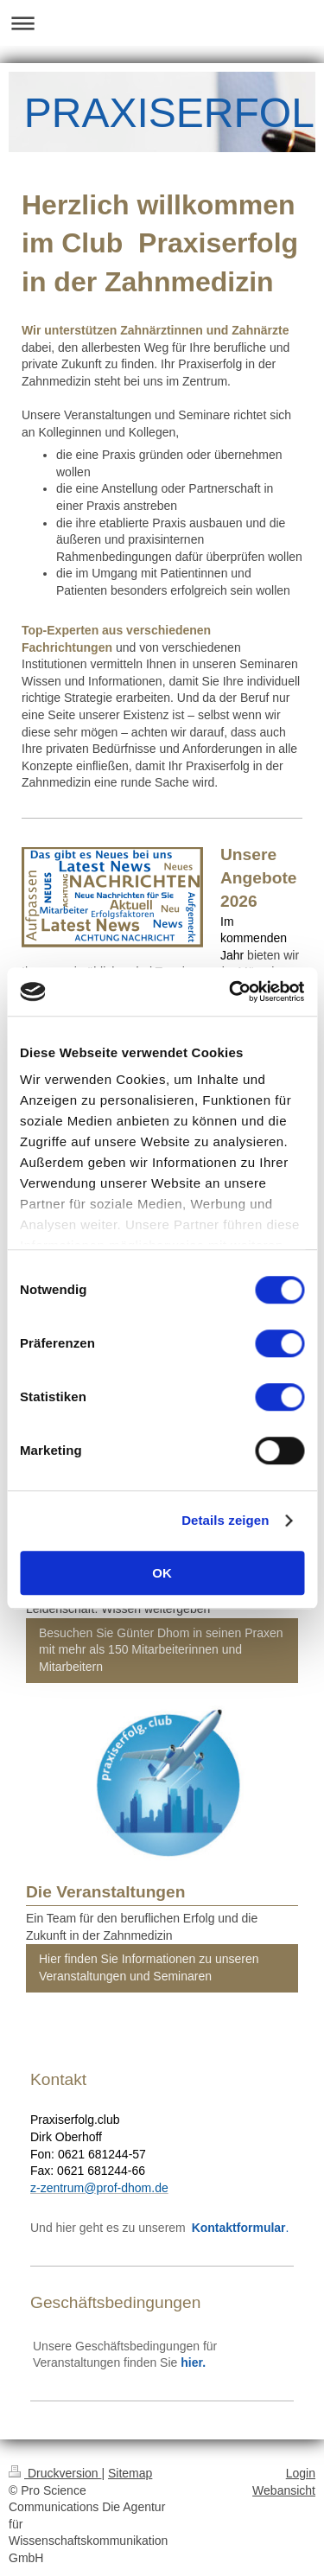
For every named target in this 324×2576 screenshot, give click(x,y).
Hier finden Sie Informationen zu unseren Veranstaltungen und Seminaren (148, 1967)
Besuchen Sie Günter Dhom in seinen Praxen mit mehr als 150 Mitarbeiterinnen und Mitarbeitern (161, 1650)
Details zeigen (225, 1520)
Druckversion (55, 2473)
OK (162, 1572)
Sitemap (130, 2473)
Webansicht (283, 2490)
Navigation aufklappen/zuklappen (162, 22)
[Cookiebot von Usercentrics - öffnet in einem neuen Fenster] (230, 991)
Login (300, 2473)
